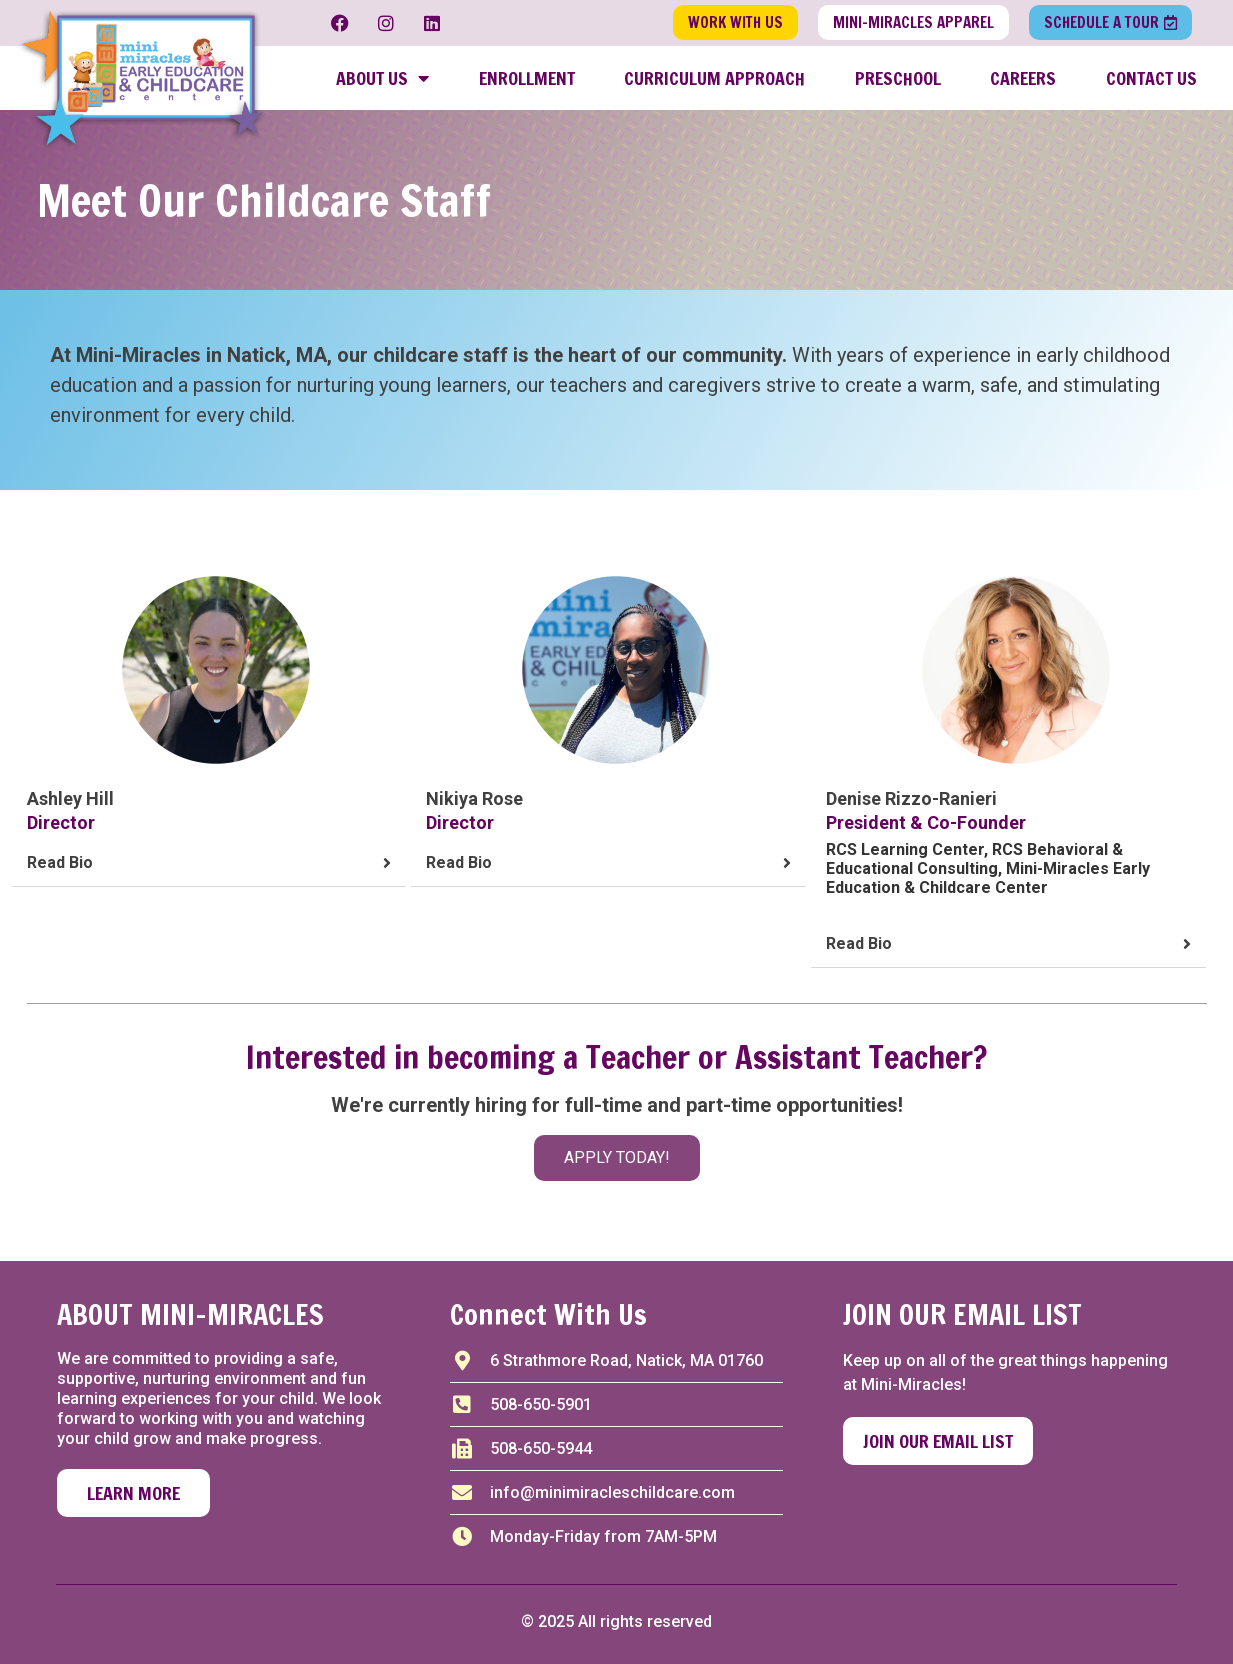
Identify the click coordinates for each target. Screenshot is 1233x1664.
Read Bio (60, 862)
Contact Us (1151, 78)
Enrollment (527, 78)
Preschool (898, 78)
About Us (382, 78)
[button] (209, 863)
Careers (1023, 78)
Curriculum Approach (714, 78)
